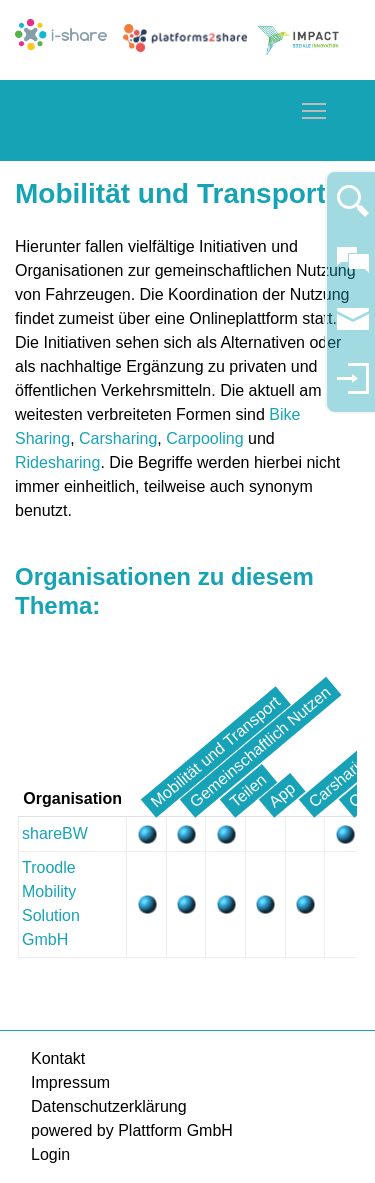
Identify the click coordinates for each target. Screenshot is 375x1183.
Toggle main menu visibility (315, 107)
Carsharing (118, 438)
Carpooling (207, 438)
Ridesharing (57, 462)
